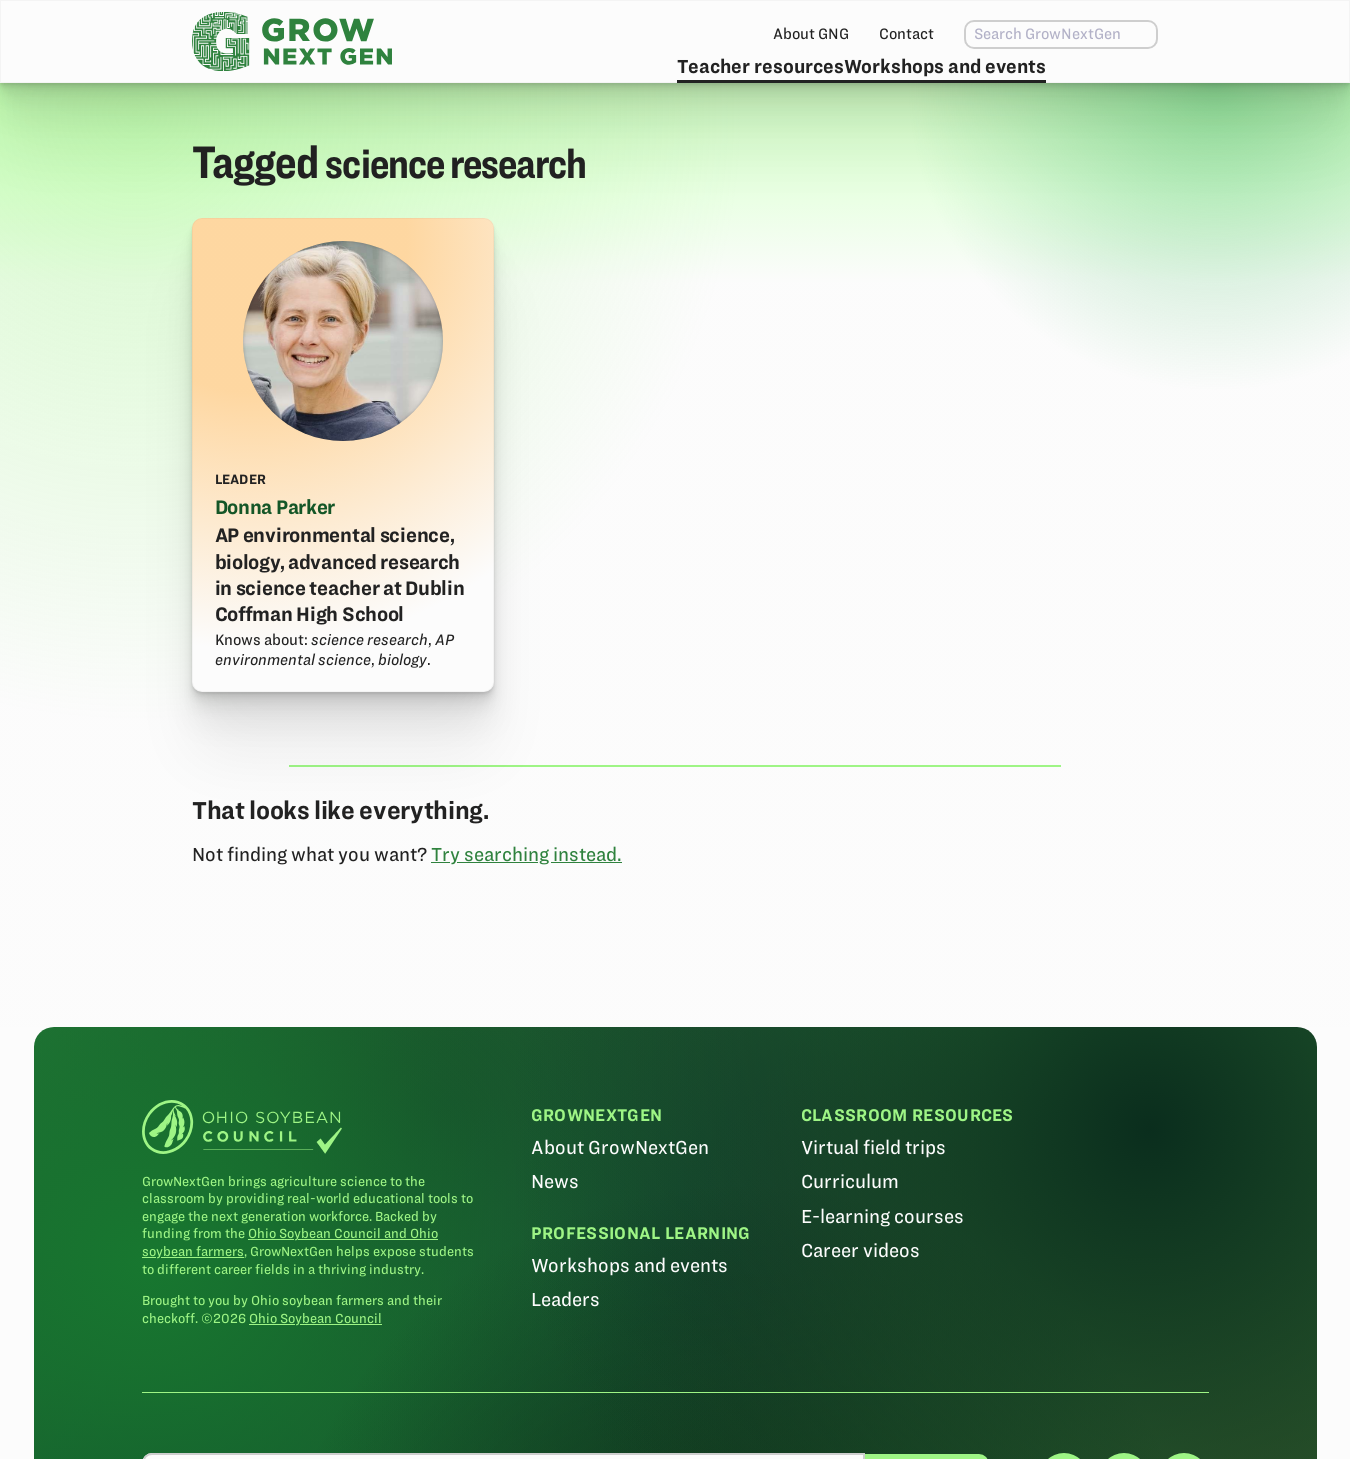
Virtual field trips (872, 1195)
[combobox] (1018, 34)
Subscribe (1094, 85)
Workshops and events (899, 85)
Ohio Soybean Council (315, 1365)
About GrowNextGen (620, 1195)
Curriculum (849, 1229)
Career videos (859, 1297)
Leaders (565, 1346)
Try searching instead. (526, 901)
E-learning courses (881, 1263)
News (555, 1229)
